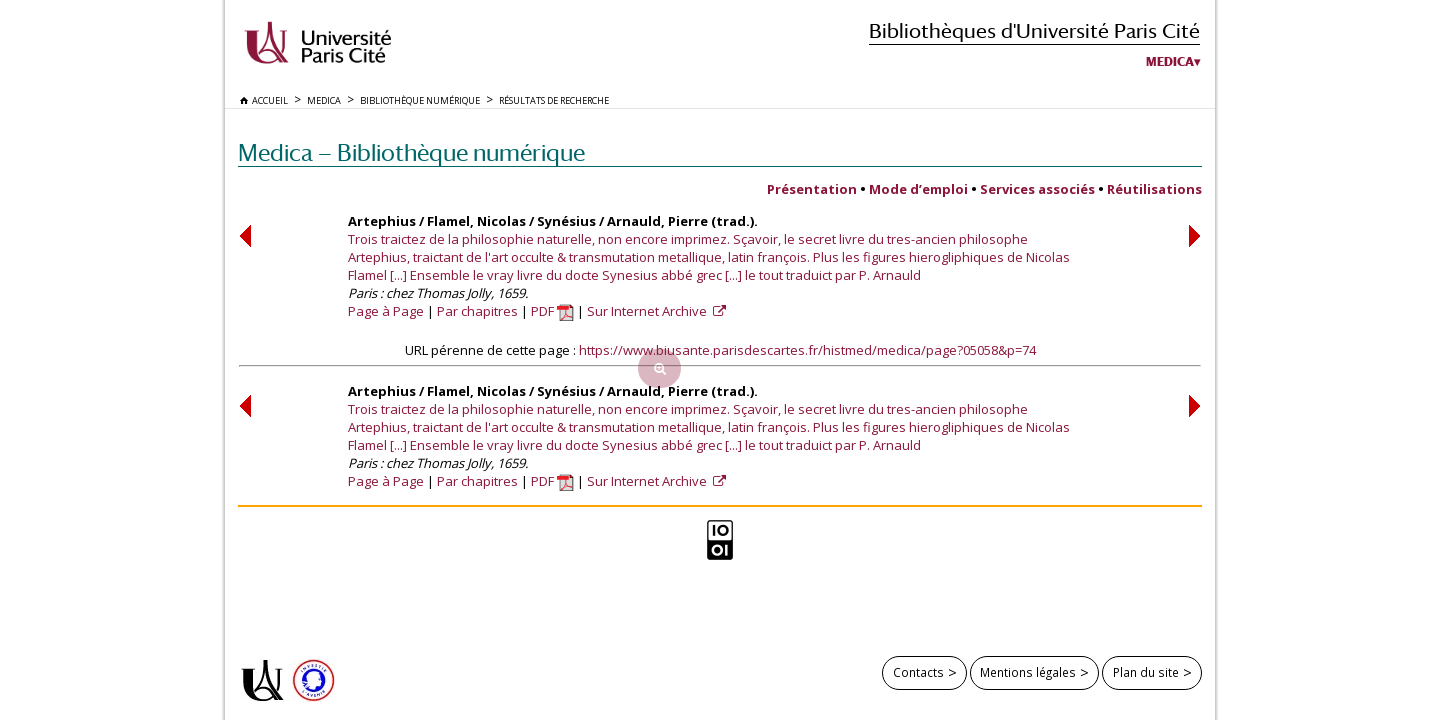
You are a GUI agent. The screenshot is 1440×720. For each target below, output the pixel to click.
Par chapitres (477, 311)
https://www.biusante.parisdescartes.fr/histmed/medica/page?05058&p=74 (807, 350)
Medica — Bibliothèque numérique (411, 152)
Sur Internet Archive (648, 311)
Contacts (918, 672)
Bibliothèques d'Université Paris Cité (1034, 30)
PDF (552, 311)
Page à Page (386, 311)
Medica (1170, 62)
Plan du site (1146, 672)
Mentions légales (1028, 672)
